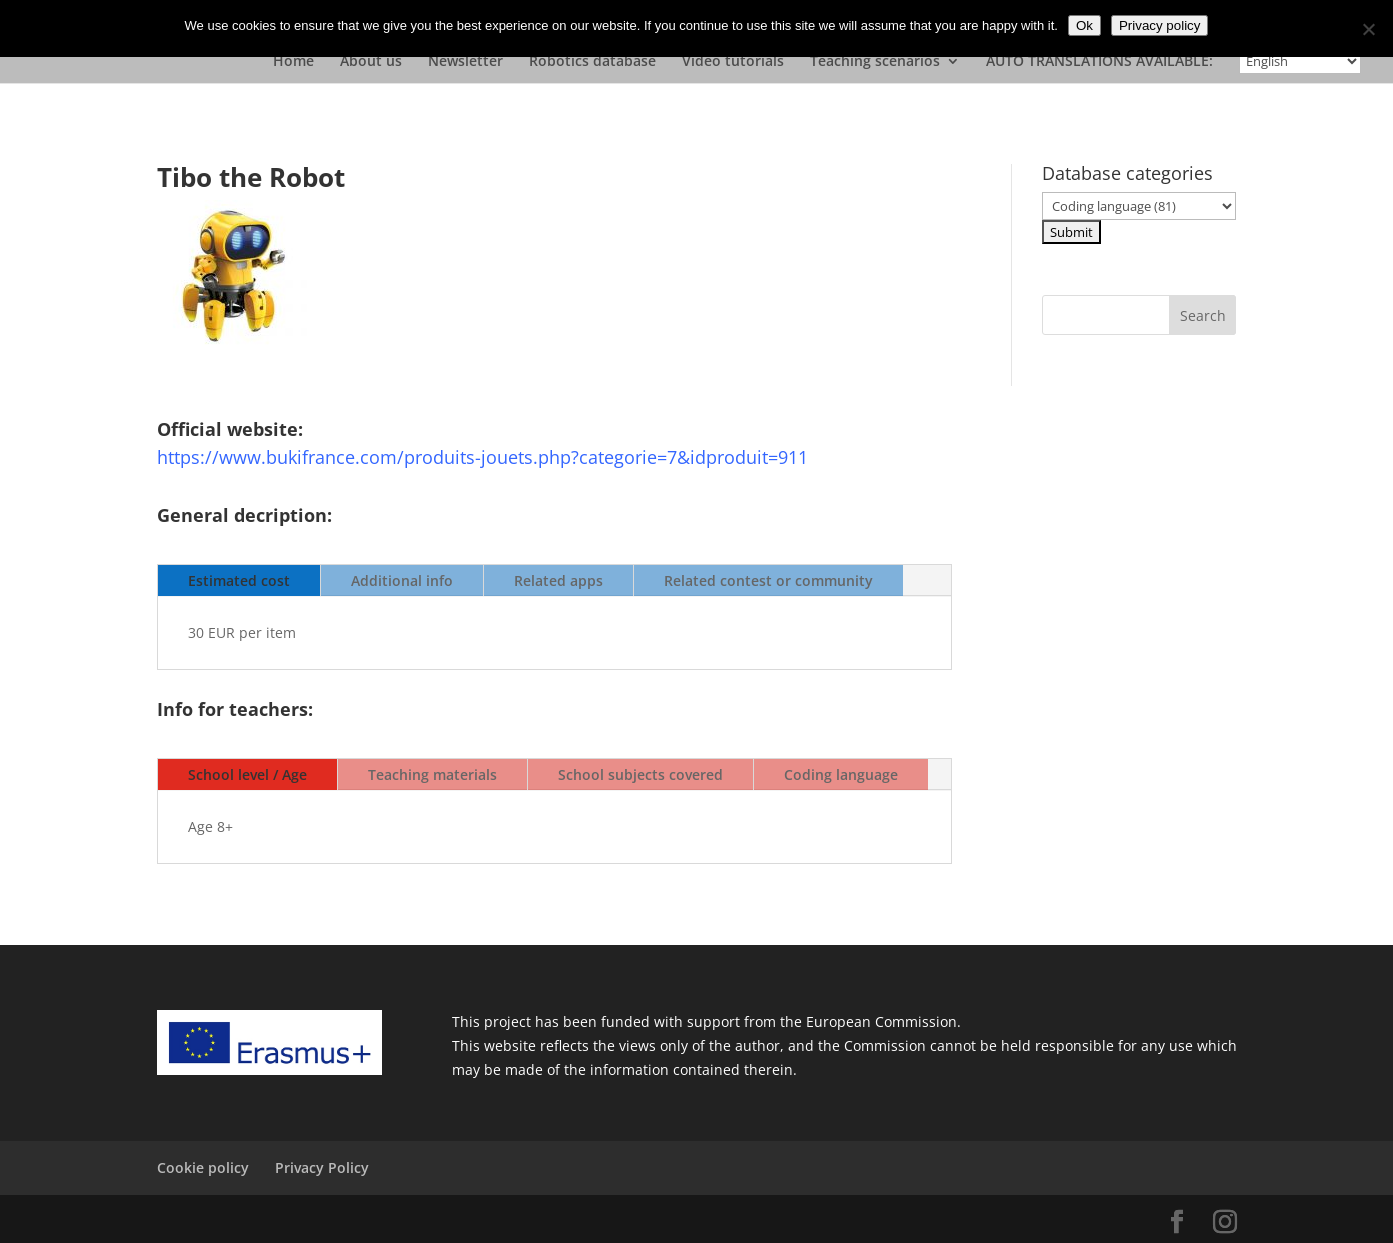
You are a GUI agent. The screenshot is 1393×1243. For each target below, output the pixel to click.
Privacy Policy (322, 1167)
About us (371, 62)
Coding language (841, 774)
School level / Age (247, 774)
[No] (1368, 29)
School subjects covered (640, 774)
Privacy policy (1159, 25)
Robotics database (592, 62)
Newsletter (465, 62)
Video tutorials (733, 62)
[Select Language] (1300, 61)
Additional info (402, 580)
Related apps (558, 580)
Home (293, 62)
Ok (1084, 25)
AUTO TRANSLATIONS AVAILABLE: (1099, 62)
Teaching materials (432, 774)
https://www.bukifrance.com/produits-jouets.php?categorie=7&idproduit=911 (482, 457)
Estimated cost (239, 580)
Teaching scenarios (875, 62)
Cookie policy (203, 1167)
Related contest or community (768, 580)
